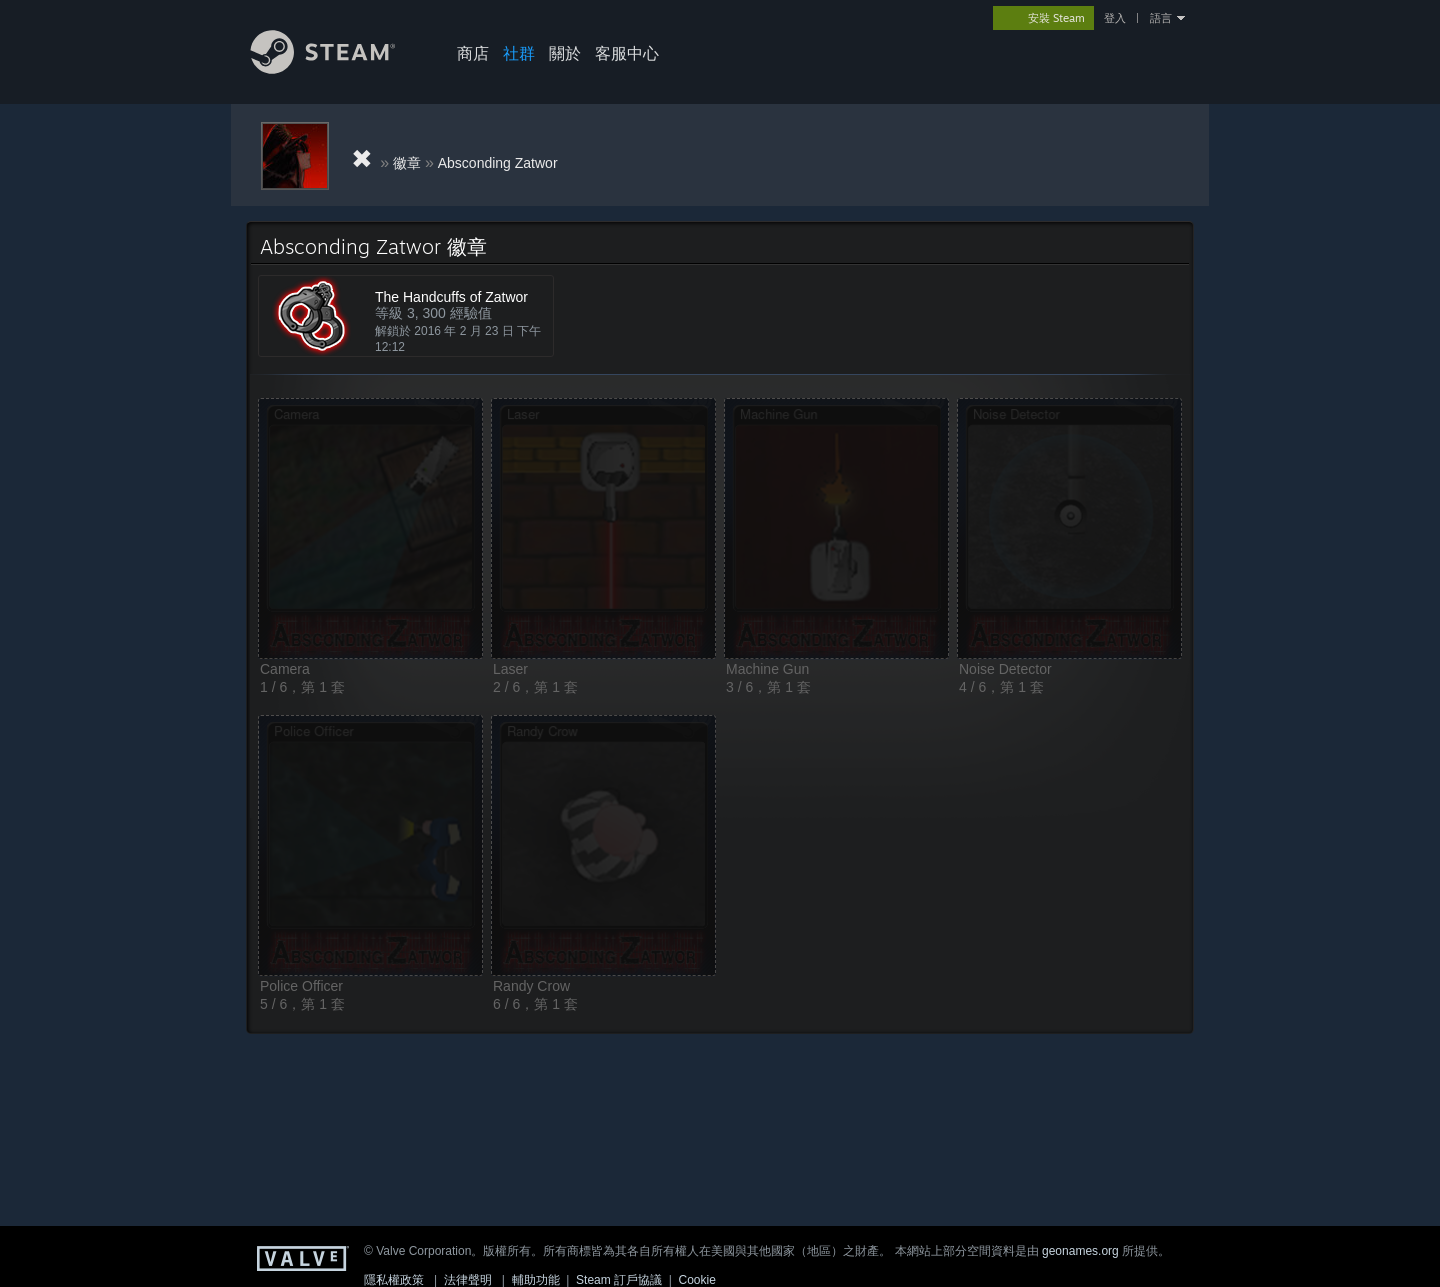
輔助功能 (536, 1280)
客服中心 (627, 53)
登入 (1115, 18)
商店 (473, 53)
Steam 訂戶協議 (619, 1280)
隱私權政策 (394, 1280)
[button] (370, 528)
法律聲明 (468, 1280)
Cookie (697, 1280)
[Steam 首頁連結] (338, 68)
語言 (1161, 18)
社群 (519, 53)
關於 (565, 53)
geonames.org (1080, 1251)
